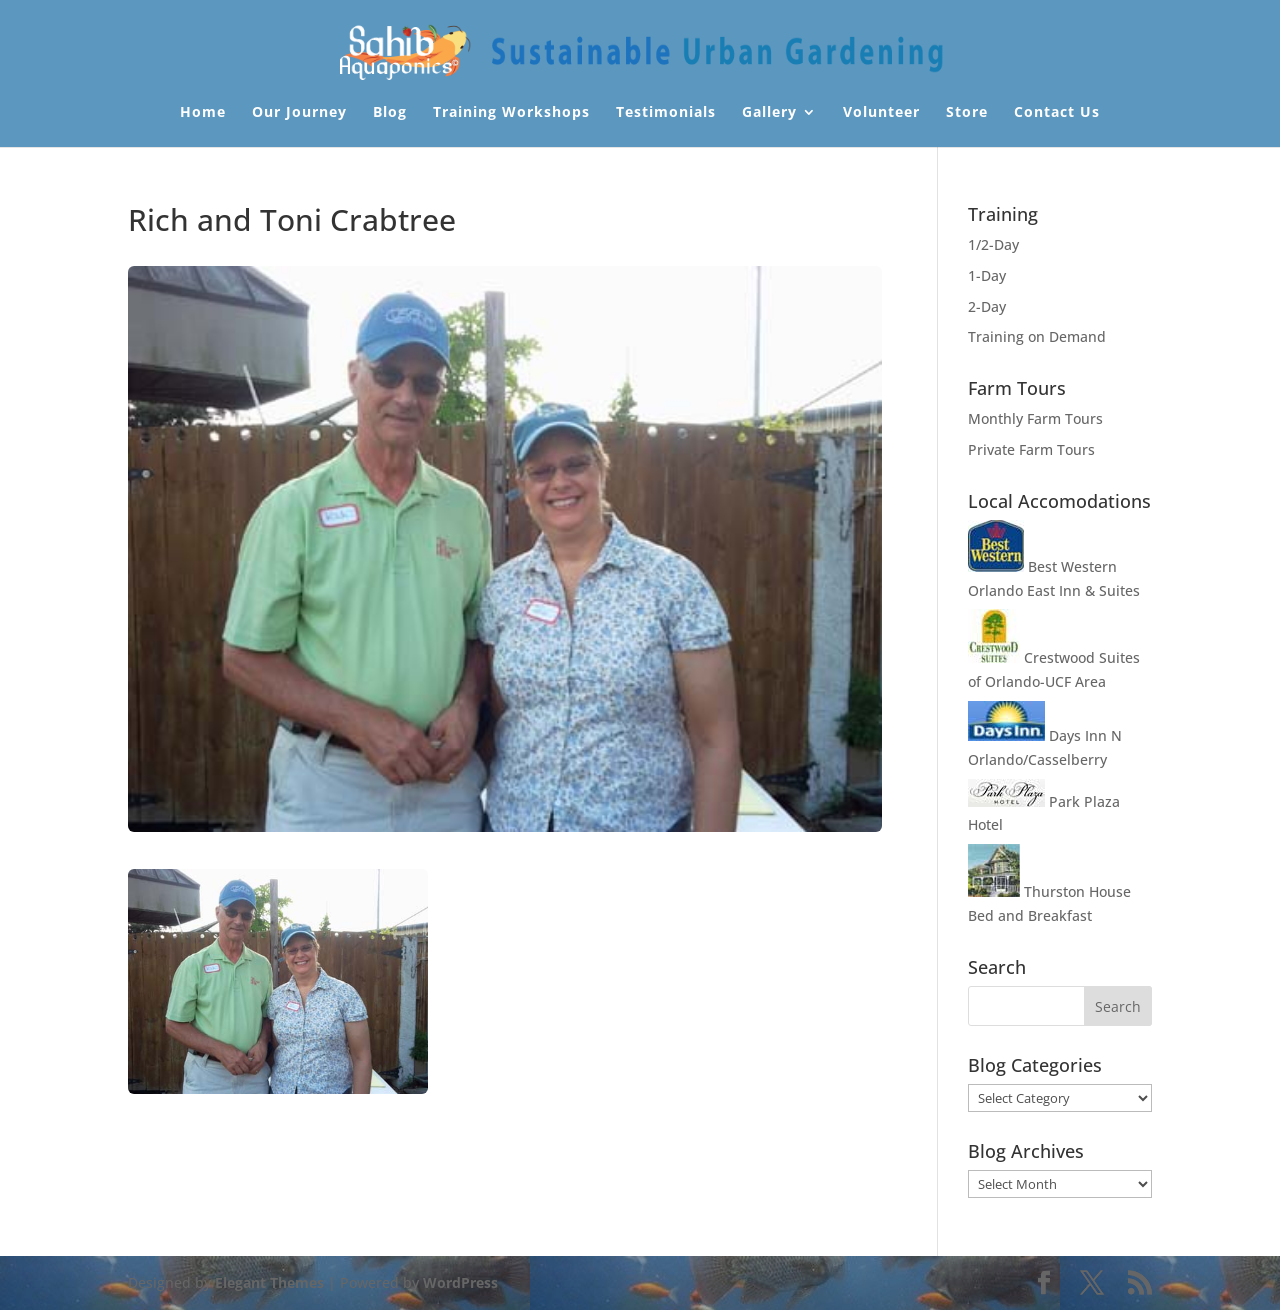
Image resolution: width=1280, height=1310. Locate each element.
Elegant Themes (269, 1282)
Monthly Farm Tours (1035, 418)
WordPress (460, 1282)
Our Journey (299, 113)
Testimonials (666, 113)
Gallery (769, 113)
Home (203, 113)
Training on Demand (1037, 336)
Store (967, 113)
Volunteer (881, 113)
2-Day (987, 306)
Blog (390, 113)
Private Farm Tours (1031, 449)
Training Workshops (511, 113)
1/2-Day (993, 244)
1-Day (987, 275)
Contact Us (1057, 113)
